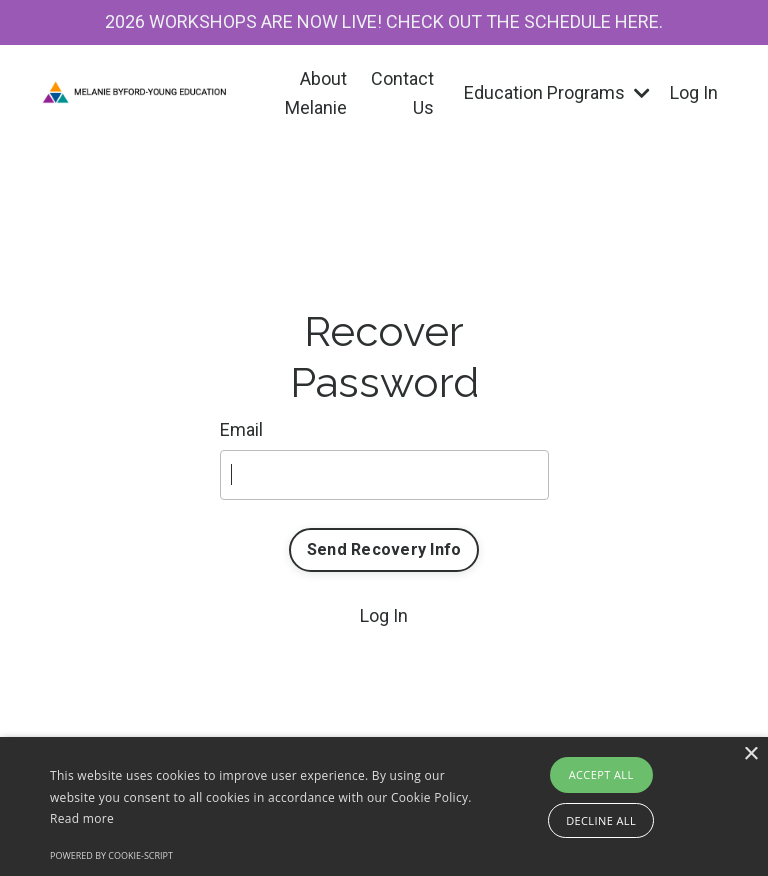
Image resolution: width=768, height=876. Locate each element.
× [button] (750, 754)
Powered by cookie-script (111, 855)
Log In (694, 92)
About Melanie (316, 93)
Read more (82, 818)
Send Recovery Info (384, 549)
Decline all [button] (601, 820)
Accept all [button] (601, 774)
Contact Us (402, 93)
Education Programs (557, 92)
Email (241, 429)
